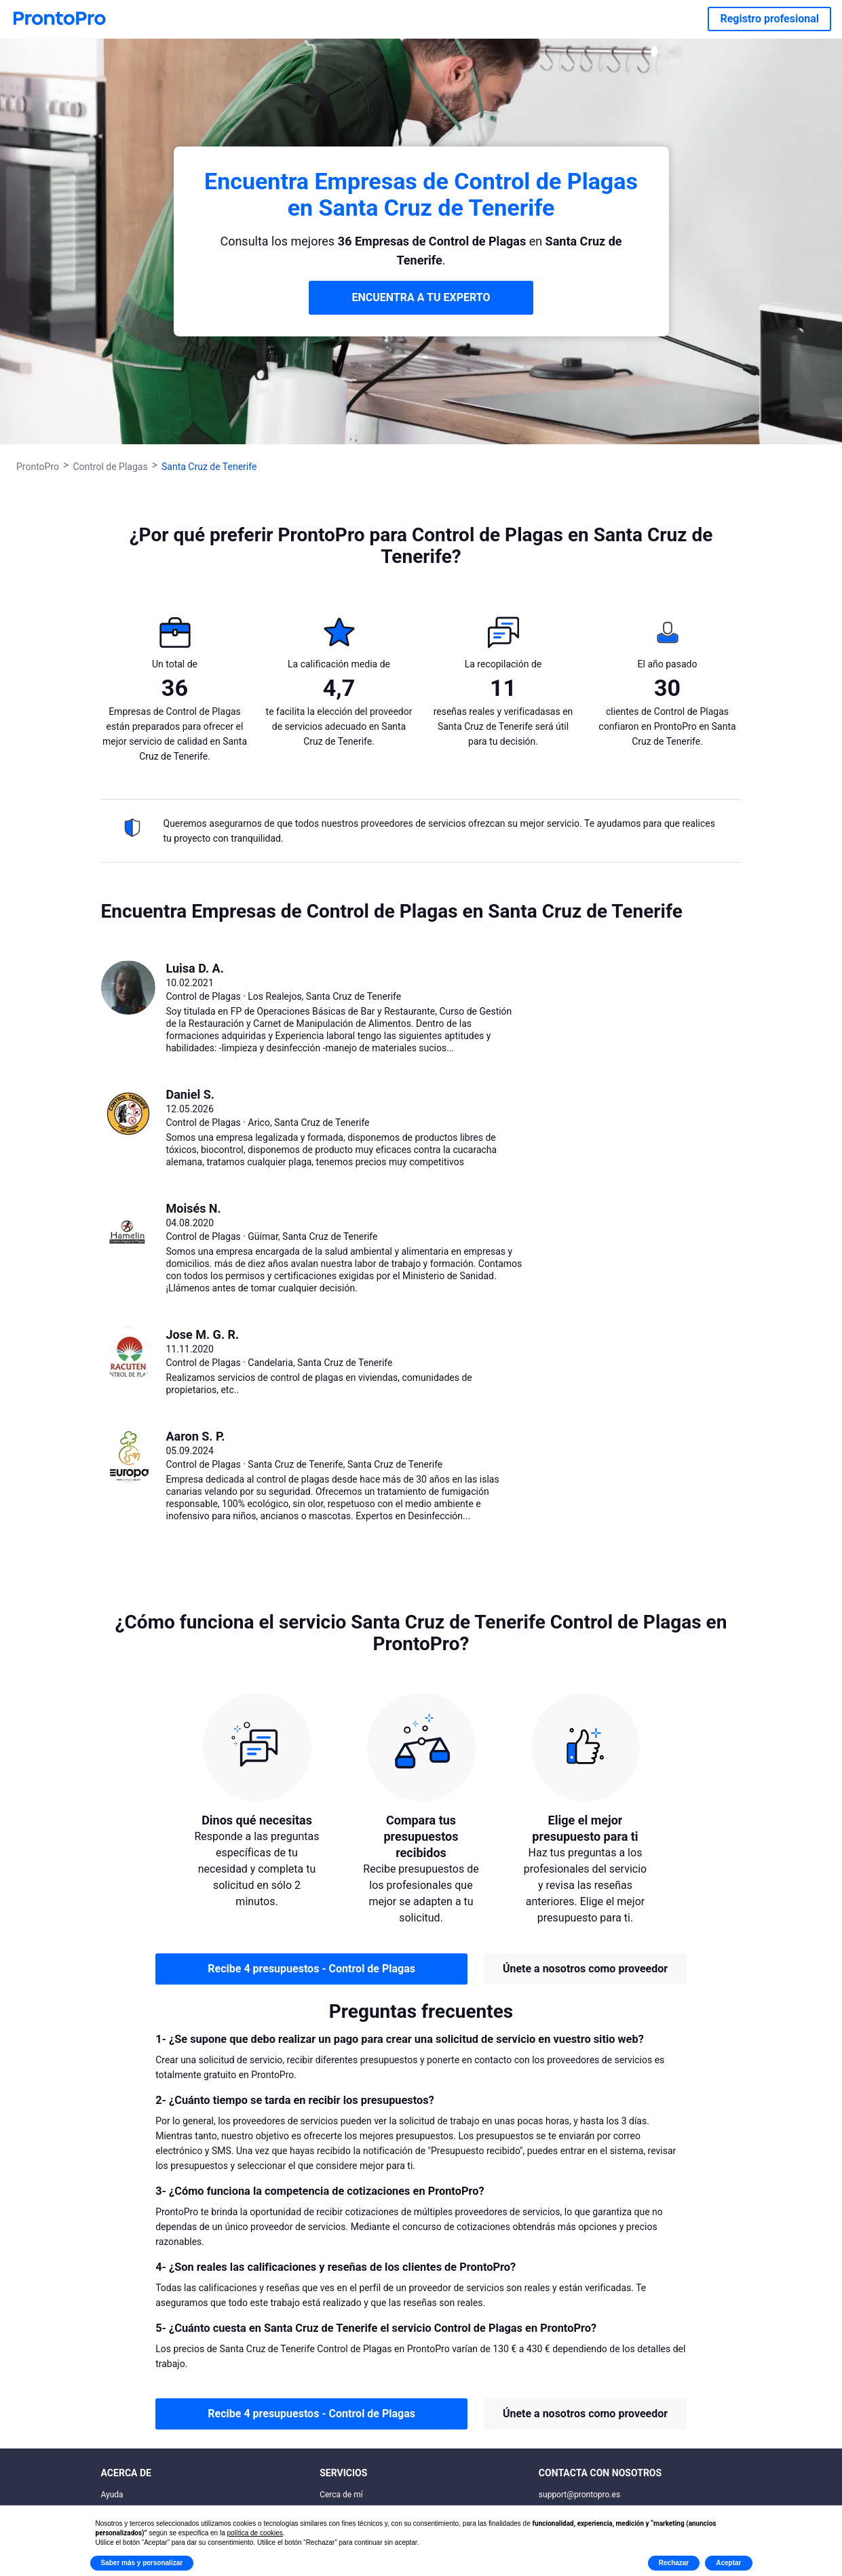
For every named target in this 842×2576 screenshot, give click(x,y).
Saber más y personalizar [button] (142, 2563)
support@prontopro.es (579, 2494)
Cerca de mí (341, 2494)
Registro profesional (769, 18)
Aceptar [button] (728, 2563)
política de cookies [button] (255, 2533)
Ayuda (112, 2494)
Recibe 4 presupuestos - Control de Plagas (311, 1968)
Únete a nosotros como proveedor (585, 1968)
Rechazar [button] (674, 2563)
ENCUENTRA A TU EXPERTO (421, 297)
